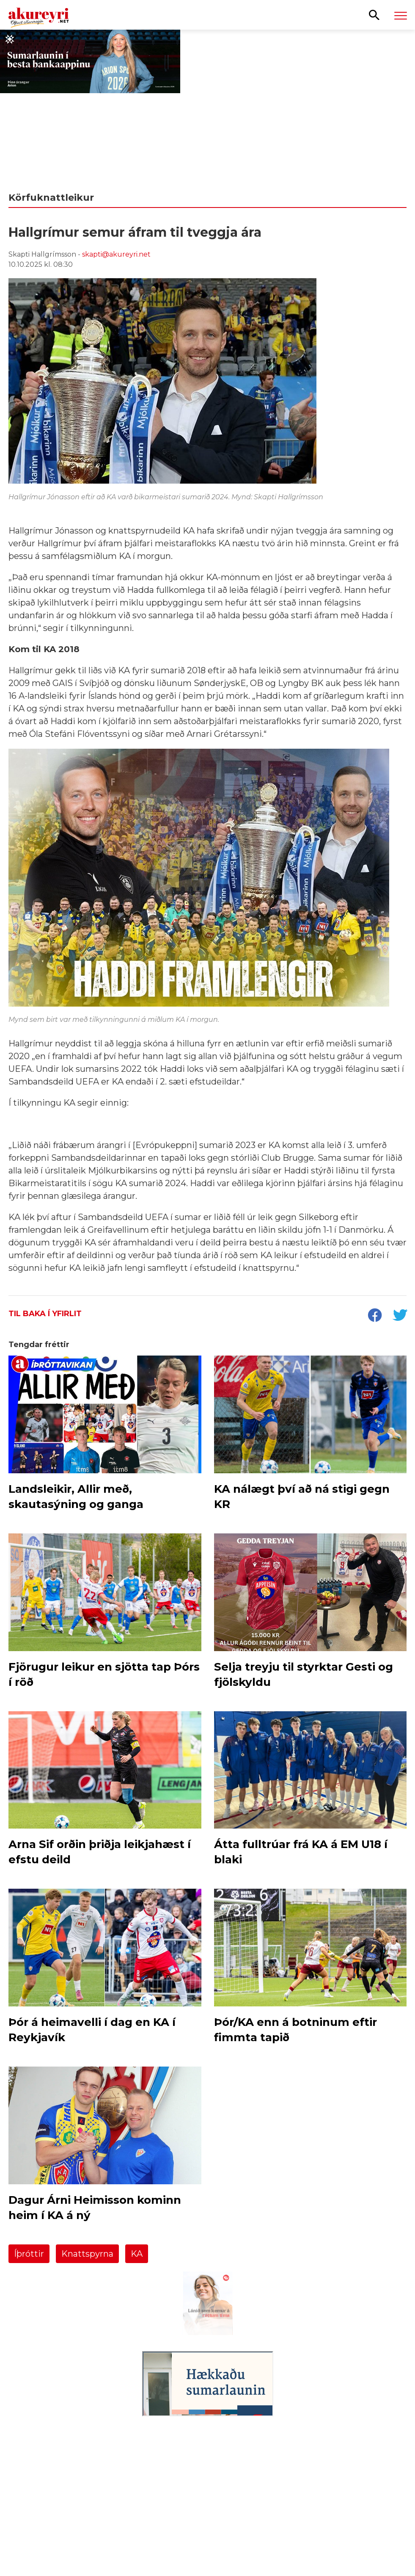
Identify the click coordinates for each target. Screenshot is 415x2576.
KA (137, 2254)
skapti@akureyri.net (116, 254)
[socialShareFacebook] (374, 1316)
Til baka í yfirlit (45, 1313)
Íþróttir (29, 2254)
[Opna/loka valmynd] (400, 15)
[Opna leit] (374, 14)
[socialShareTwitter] (400, 1316)
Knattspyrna (87, 2254)
